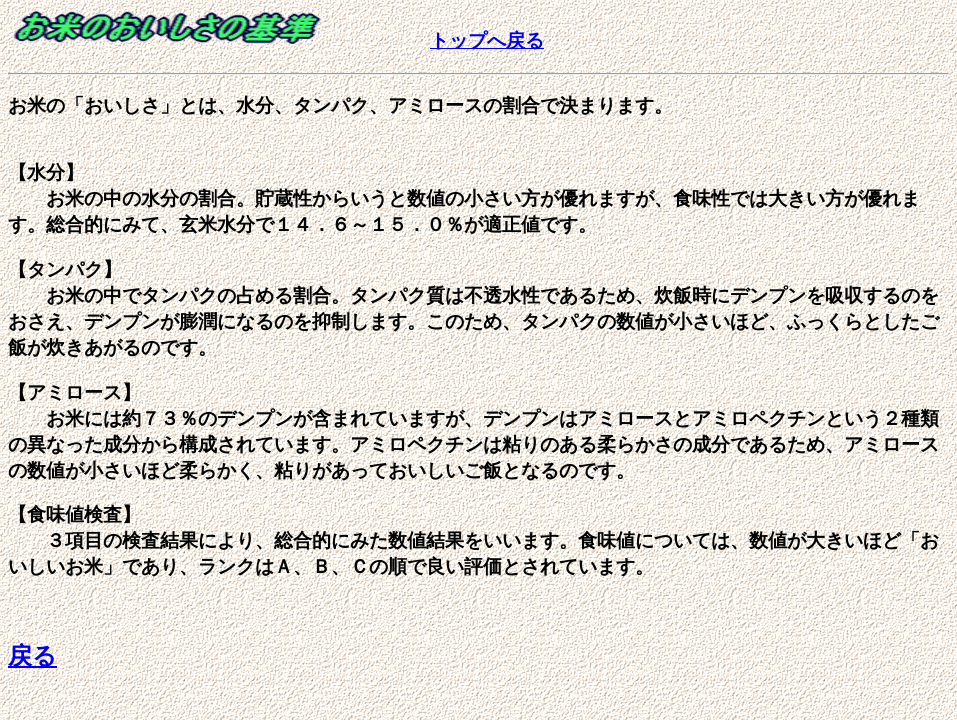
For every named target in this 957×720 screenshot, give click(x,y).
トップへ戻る (487, 40)
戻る (32, 656)
